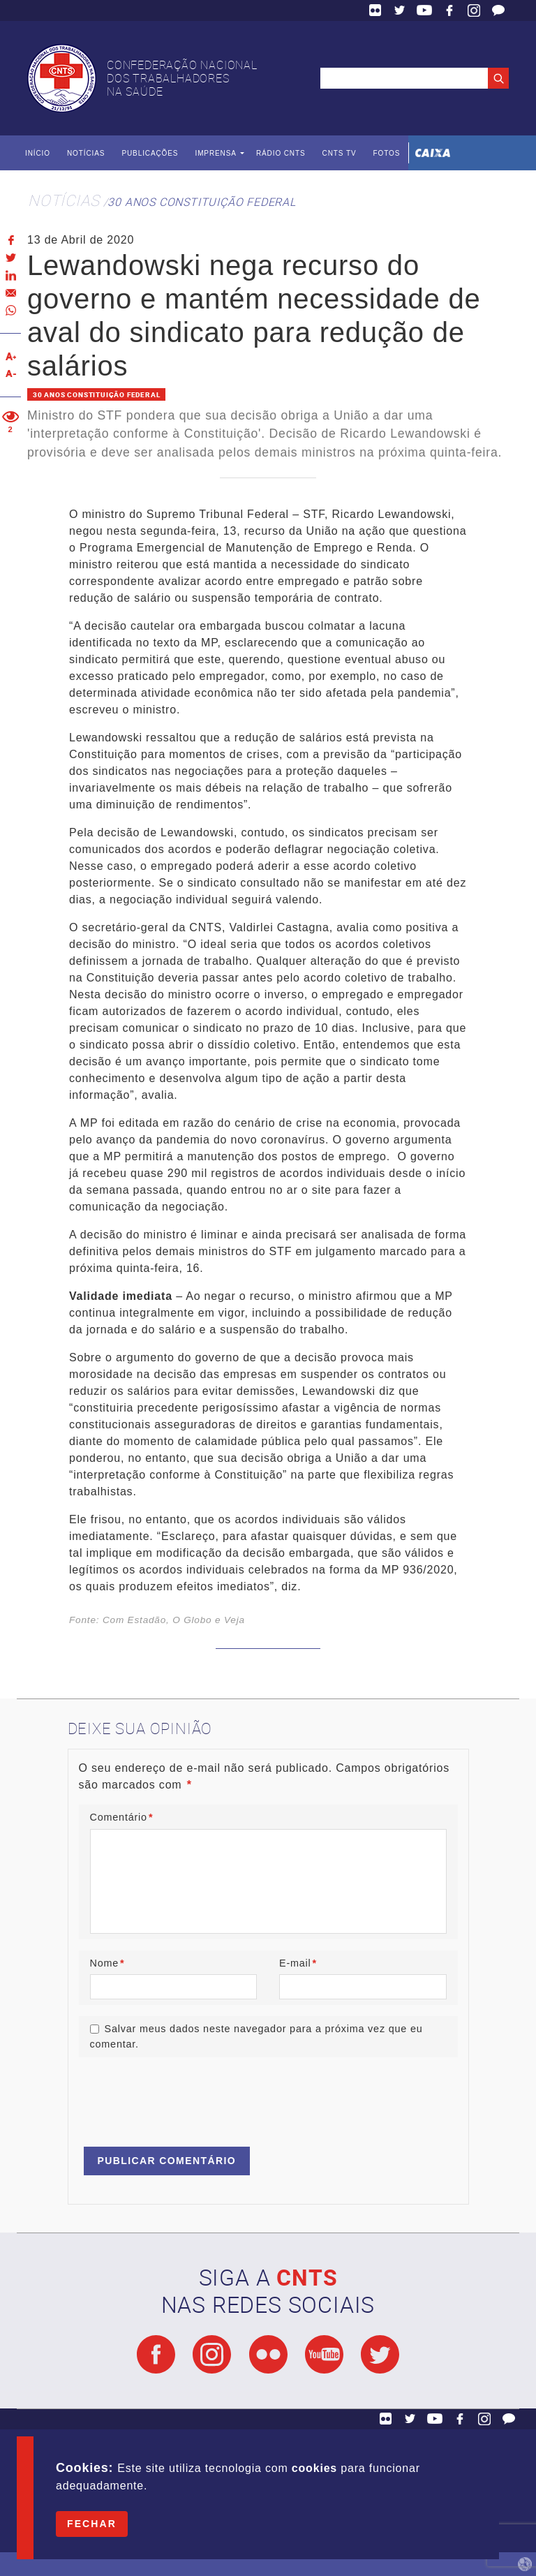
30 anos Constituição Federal (201, 201)
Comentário (122, 1817)
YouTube (424, 10)
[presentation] (185, 2095)
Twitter (399, 10)
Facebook (449, 10)
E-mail (298, 1963)
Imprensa (215, 153)
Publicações (149, 153)
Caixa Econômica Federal (432, 152)
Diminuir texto (10, 374)
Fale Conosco (498, 10)
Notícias (86, 153)
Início (37, 153)
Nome (107, 1963)
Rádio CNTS (281, 153)
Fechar (92, 2523)
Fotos (386, 153)
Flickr (375, 10)
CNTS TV (339, 153)
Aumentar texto (10, 356)
